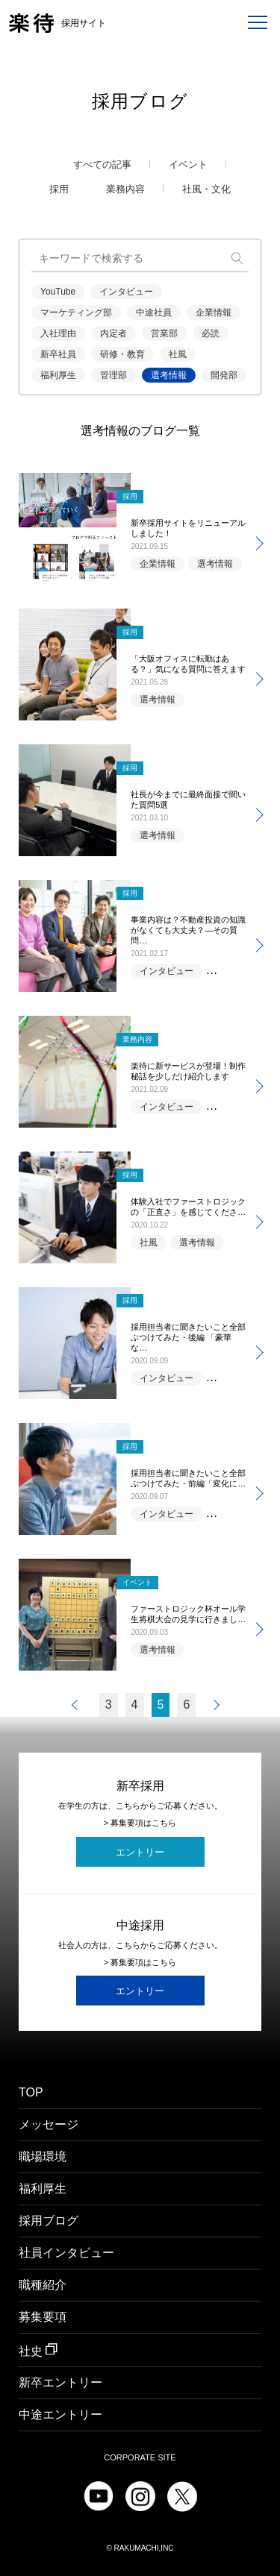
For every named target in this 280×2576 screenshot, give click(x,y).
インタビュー (126, 291)
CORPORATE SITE (139, 2458)
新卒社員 (58, 354)
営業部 (164, 333)
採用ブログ (48, 2221)
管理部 (113, 375)
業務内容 (125, 189)
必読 (211, 333)
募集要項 (42, 2317)
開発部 (224, 375)
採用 (59, 189)
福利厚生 (58, 375)
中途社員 (154, 312)
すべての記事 (102, 165)
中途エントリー (60, 2415)
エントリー (140, 1852)
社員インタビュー (66, 2253)
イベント (188, 165)
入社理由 (58, 333)
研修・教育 (122, 354)
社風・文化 (206, 189)
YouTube (57, 291)
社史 (38, 2350)
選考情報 (169, 375)
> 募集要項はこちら (140, 1822)
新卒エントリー (60, 2382)
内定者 (113, 333)
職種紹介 (42, 2285)
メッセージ (48, 2125)
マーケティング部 (76, 312)
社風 (178, 354)
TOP (31, 2093)
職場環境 (42, 2157)
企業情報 (213, 312)
